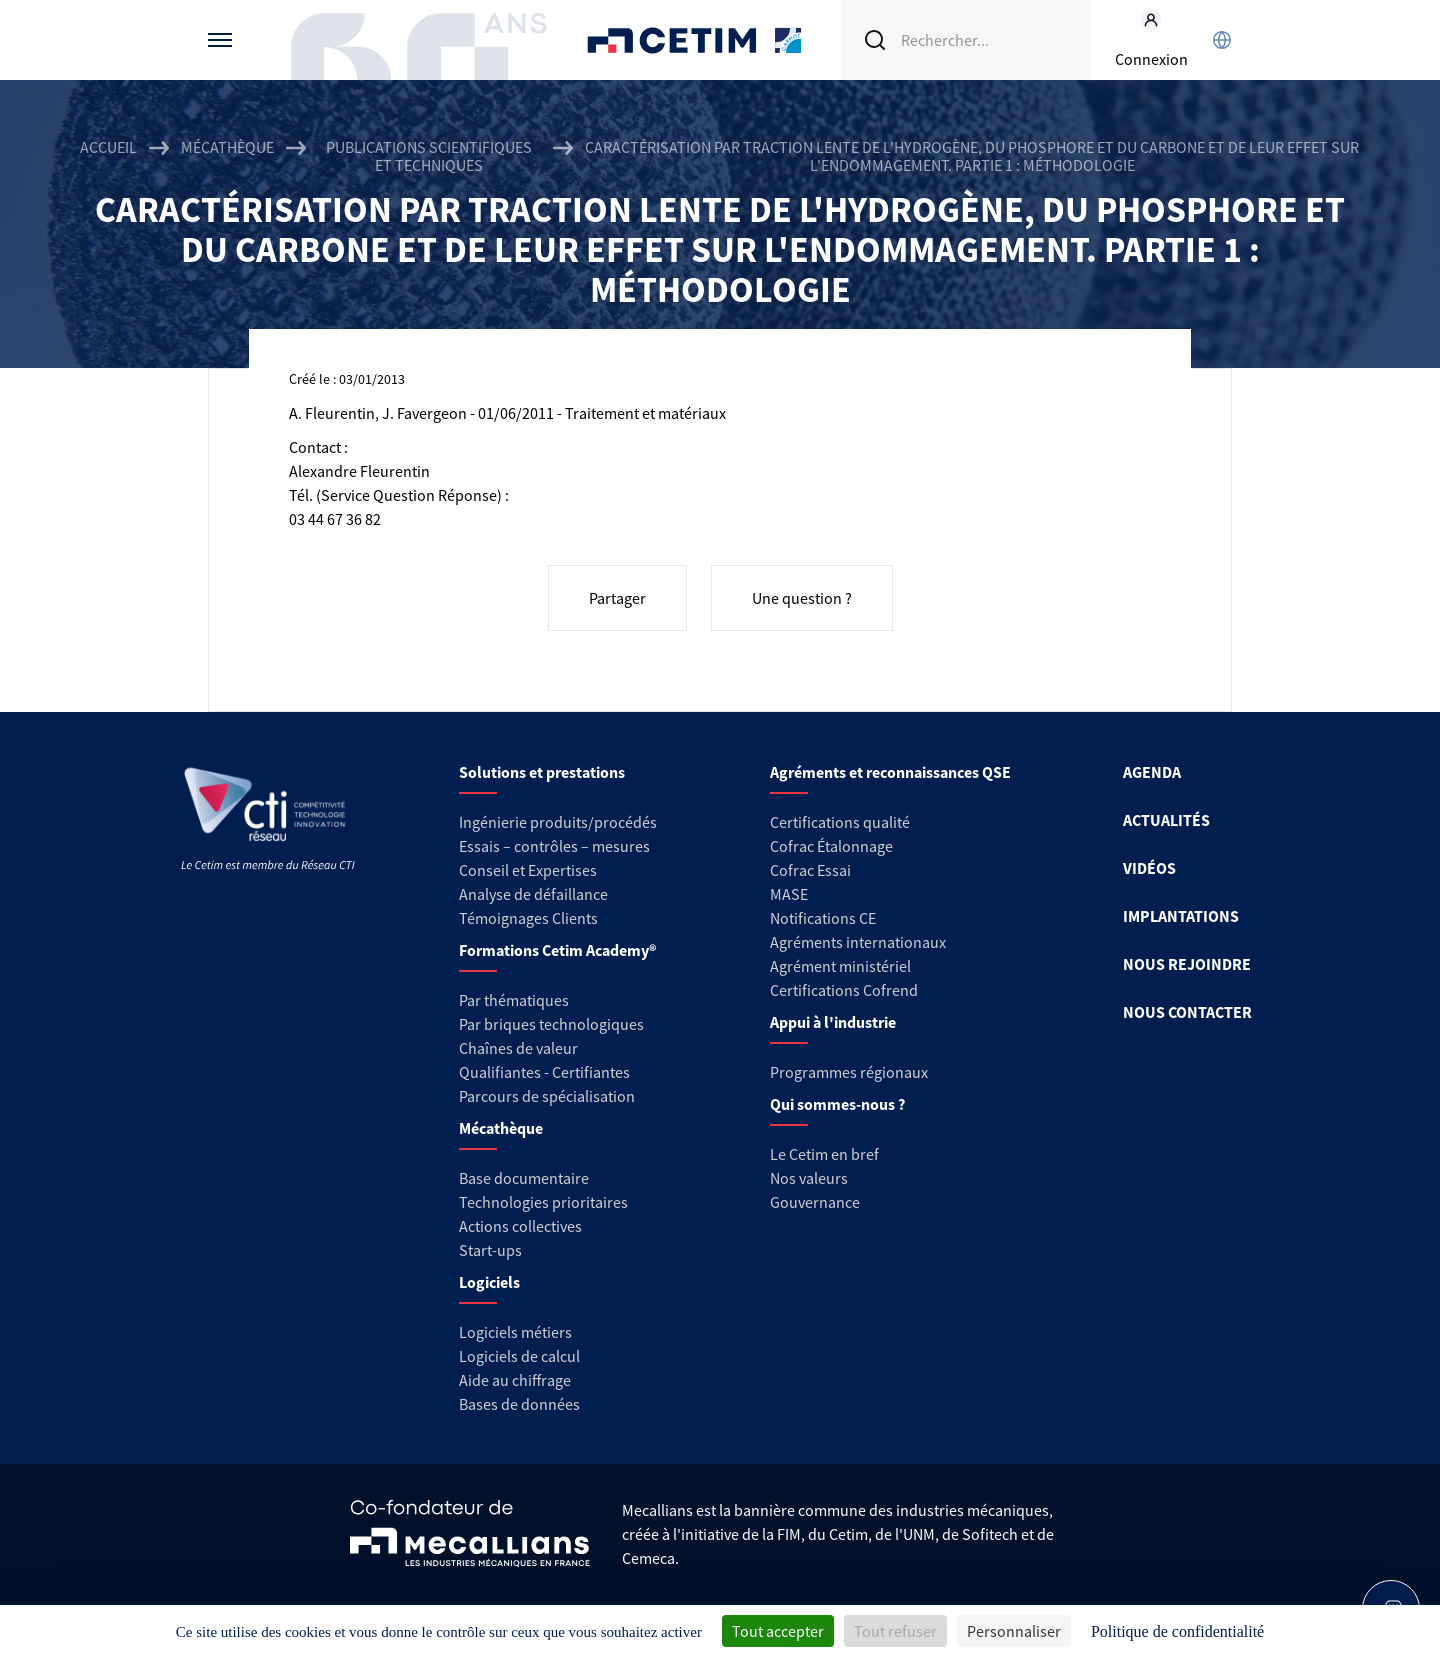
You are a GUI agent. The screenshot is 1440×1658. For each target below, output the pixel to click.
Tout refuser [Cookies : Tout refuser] (895, 1631)
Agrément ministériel (840, 966)
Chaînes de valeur (518, 1048)
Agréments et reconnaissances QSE (890, 772)
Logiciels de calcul (519, 1356)
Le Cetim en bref (824, 1154)
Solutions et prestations (542, 772)
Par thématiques (514, 1000)
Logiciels (489, 1282)
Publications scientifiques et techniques (429, 156)
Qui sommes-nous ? (837, 1104)
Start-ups (490, 1250)
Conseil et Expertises (528, 870)
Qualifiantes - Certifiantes (544, 1072)
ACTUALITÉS (1166, 820)
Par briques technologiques (551, 1024)
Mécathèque (227, 147)
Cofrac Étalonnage (831, 846)
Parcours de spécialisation (547, 1096)
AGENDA (1152, 772)
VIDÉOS (1149, 868)
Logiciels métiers (515, 1332)
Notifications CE (823, 918)
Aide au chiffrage (515, 1380)
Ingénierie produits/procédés (558, 822)
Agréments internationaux (858, 942)
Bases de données (519, 1404)
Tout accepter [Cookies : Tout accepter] (778, 1631)
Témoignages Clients (528, 918)
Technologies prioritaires (543, 1202)
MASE (789, 894)
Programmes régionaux (849, 1072)
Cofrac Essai (810, 870)
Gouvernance (815, 1202)
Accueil (108, 147)
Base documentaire (524, 1178)
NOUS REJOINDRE (1187, 964)
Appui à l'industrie (833, 1022)
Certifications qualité (840, 822)
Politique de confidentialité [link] (1177, 1631)
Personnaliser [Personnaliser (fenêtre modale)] (1014, 1631)
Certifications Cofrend (844, 990)
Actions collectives (520, 1226)
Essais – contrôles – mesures (554, 846)
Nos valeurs (809, 1178)
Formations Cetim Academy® (557, 950)
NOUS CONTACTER (1187, 1012)
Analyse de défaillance (533, 894)
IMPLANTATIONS (1181, 916)
